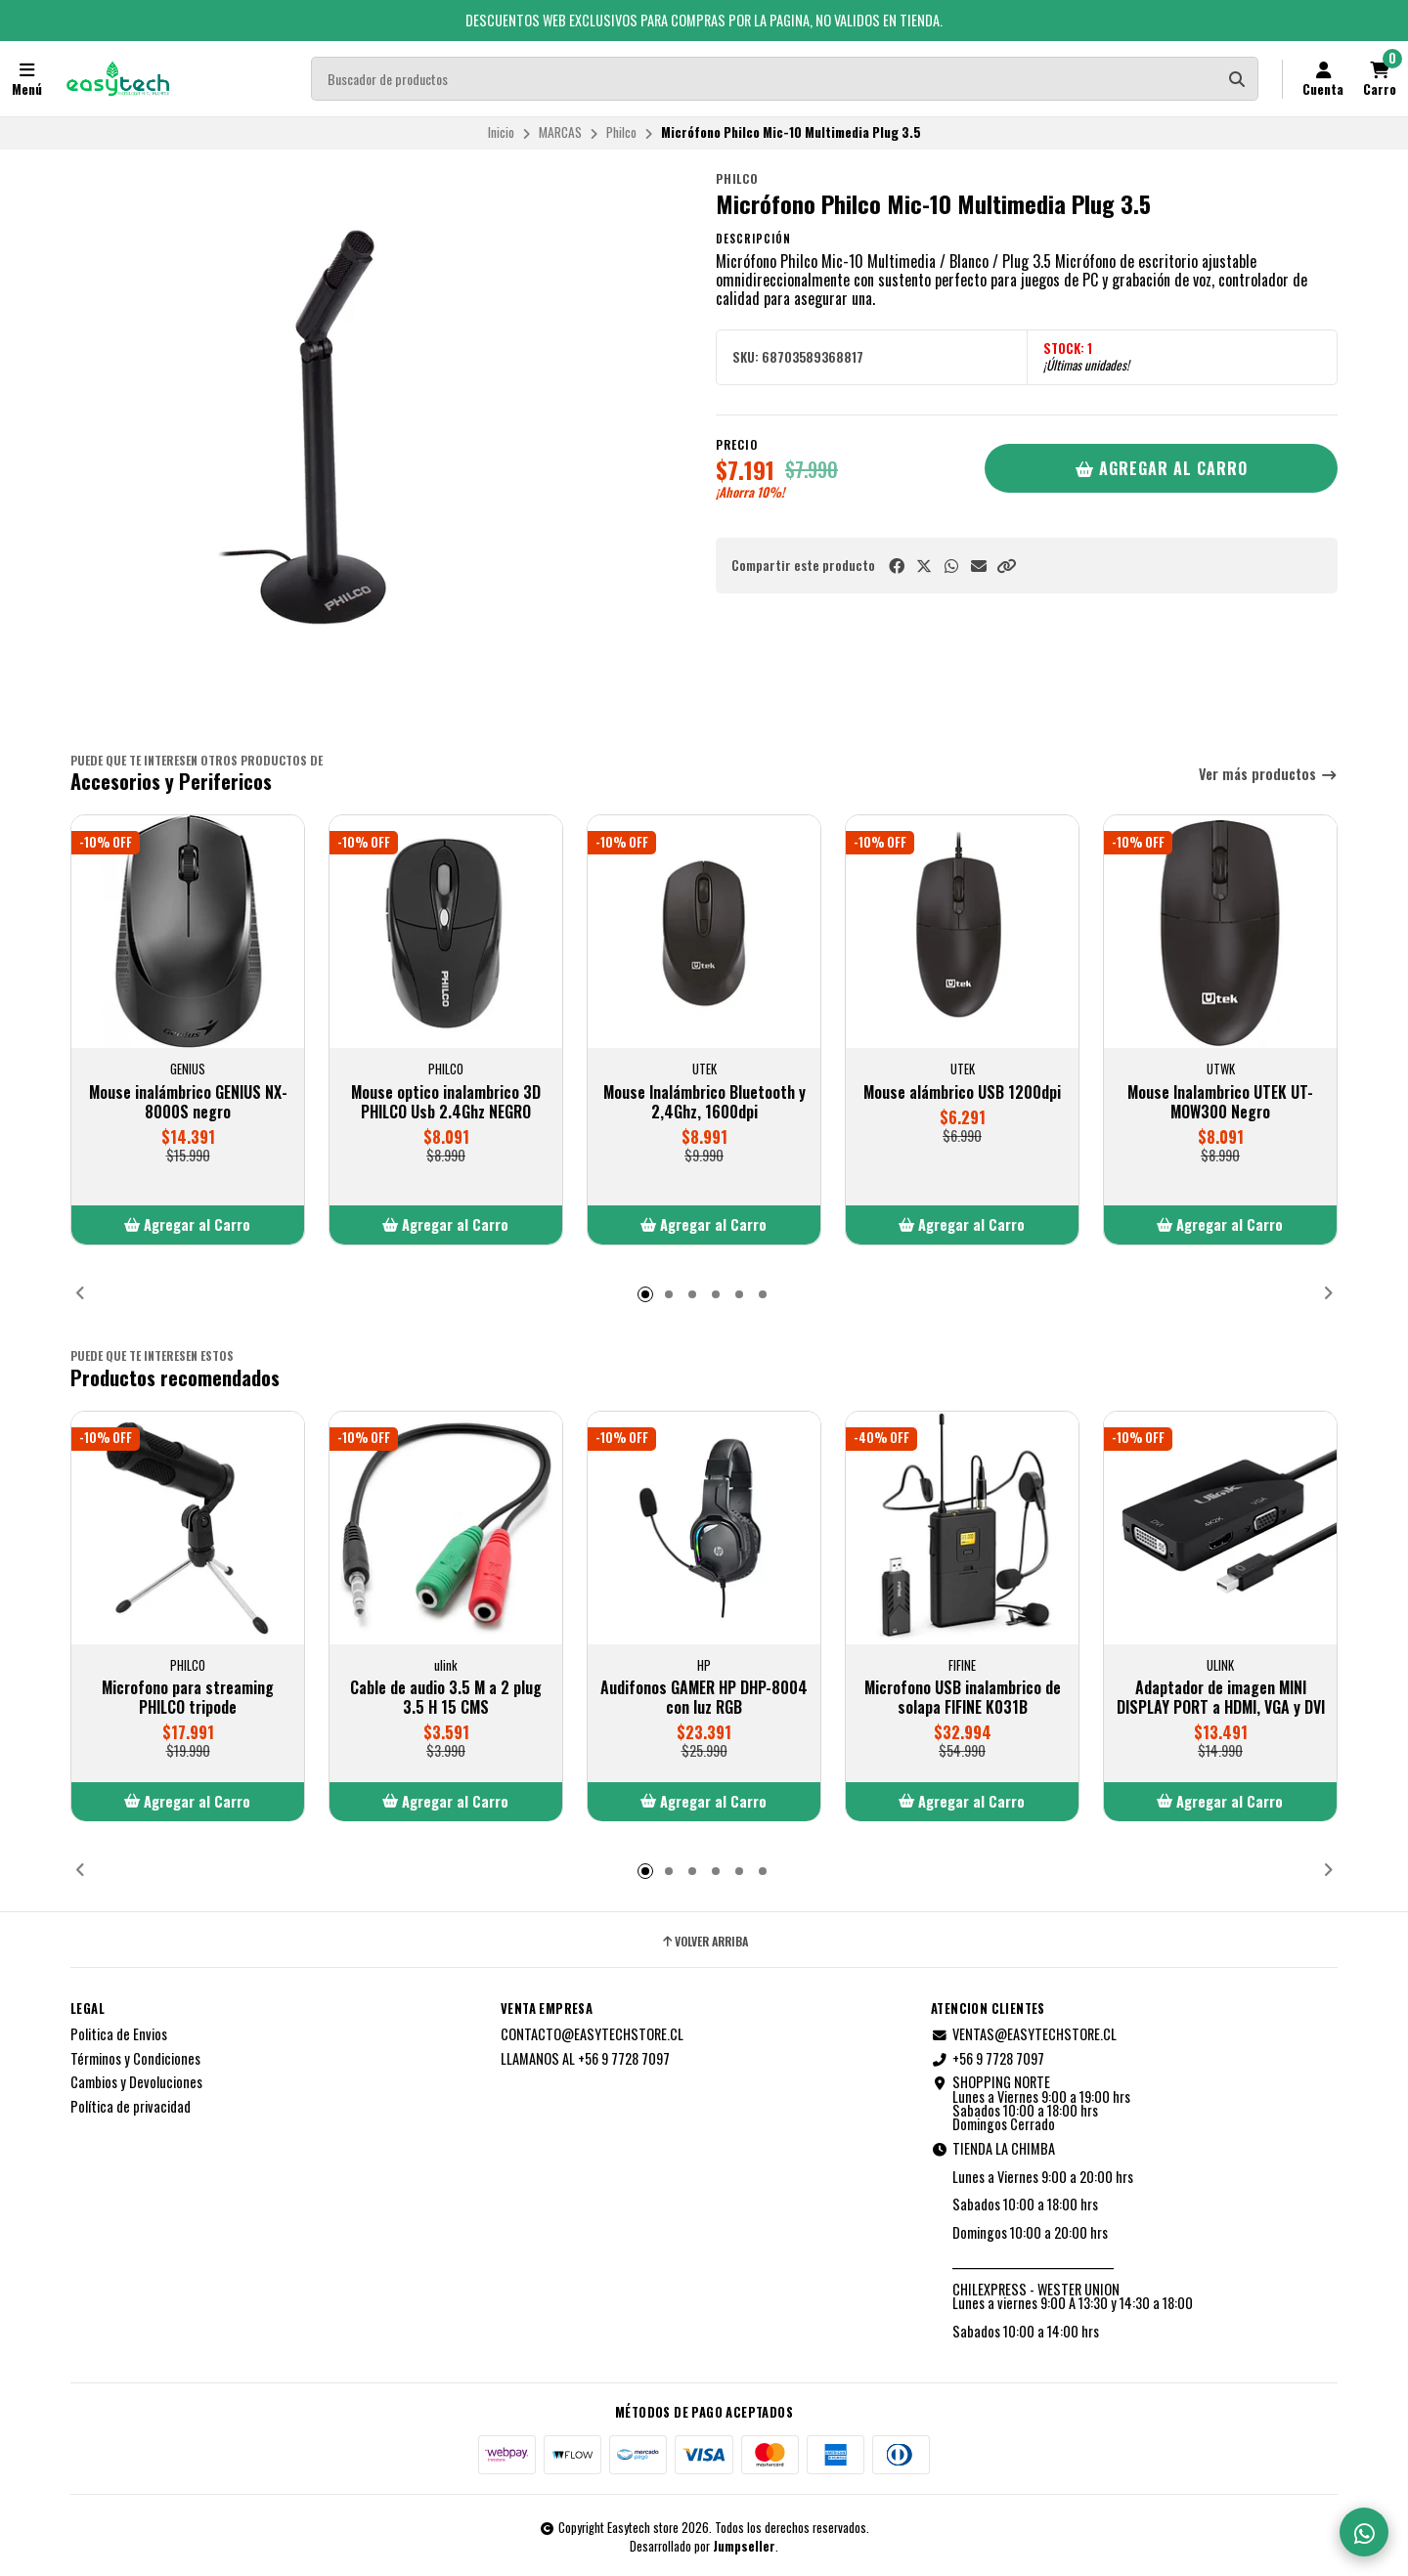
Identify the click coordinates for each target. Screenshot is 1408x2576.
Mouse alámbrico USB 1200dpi (962, 1092)
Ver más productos (1268, 774)
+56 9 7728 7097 (987, 2059)
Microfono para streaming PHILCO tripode (188, 1697)
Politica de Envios (118, 2034)
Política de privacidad (130, 2107)
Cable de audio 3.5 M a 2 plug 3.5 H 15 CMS (446, 1697)
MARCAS (560, 132)
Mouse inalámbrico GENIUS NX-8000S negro (188, 1101)
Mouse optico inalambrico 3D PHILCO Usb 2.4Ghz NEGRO (446, 1101)
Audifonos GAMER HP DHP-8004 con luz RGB (704, 1697)
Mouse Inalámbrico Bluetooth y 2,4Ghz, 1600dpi (704, 1101)
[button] (1006, 565)
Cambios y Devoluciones (136, 2082)
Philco (621, 132)
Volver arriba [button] (704, 1941)
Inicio (501, 132)
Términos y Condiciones (135, 2059)
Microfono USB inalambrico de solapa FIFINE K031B (962, 1697)
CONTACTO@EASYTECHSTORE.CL (592, 2034)
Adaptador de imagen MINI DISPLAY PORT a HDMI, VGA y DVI (1221, 1697)
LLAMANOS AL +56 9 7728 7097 (585, 2059)
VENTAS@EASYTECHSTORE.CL (1024, 2034)
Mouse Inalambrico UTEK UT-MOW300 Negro (1220, 1101)
